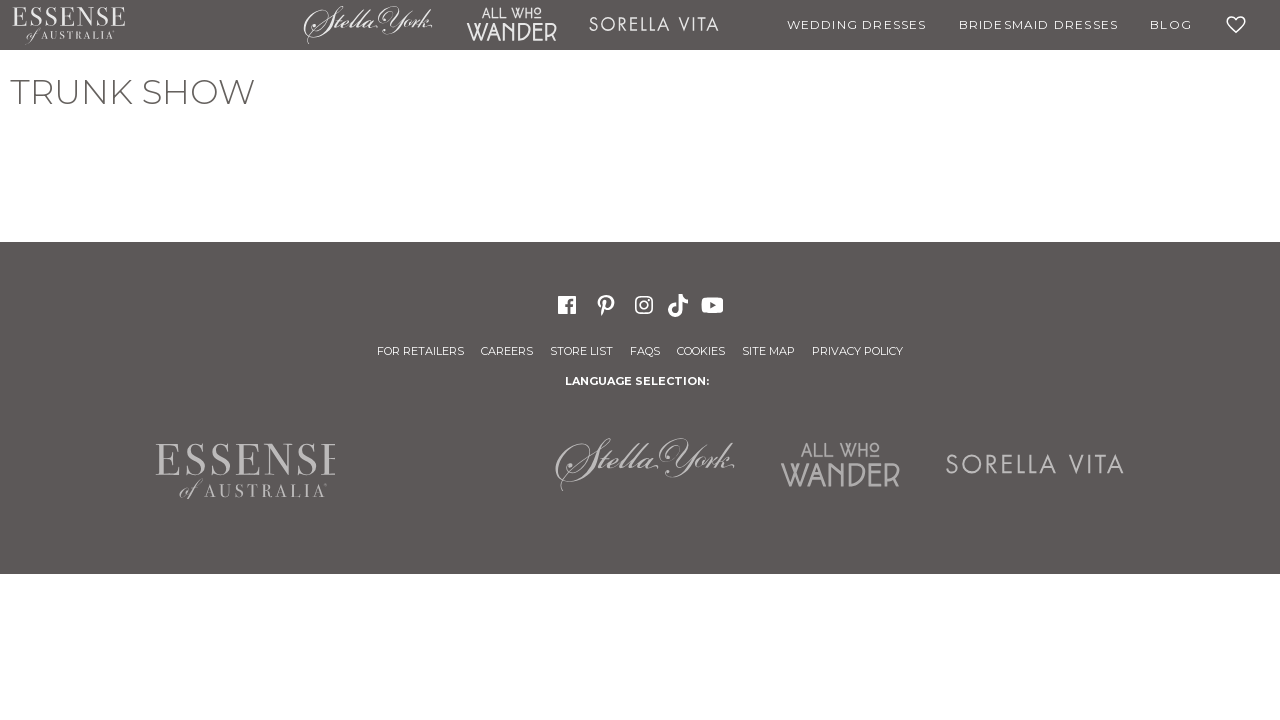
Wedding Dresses (857, 24)
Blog (1171, 24)
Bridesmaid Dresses (1039, 24)
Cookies (701, 351)
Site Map (768, 351)
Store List (581, 351)
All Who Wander (511, 25)
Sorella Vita (654, 25)
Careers (507, 351)
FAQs (645, 351)
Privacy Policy (857, 351)
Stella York (368, 25)
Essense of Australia (68, 25)
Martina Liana (214, 25)
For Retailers (420, 351)
